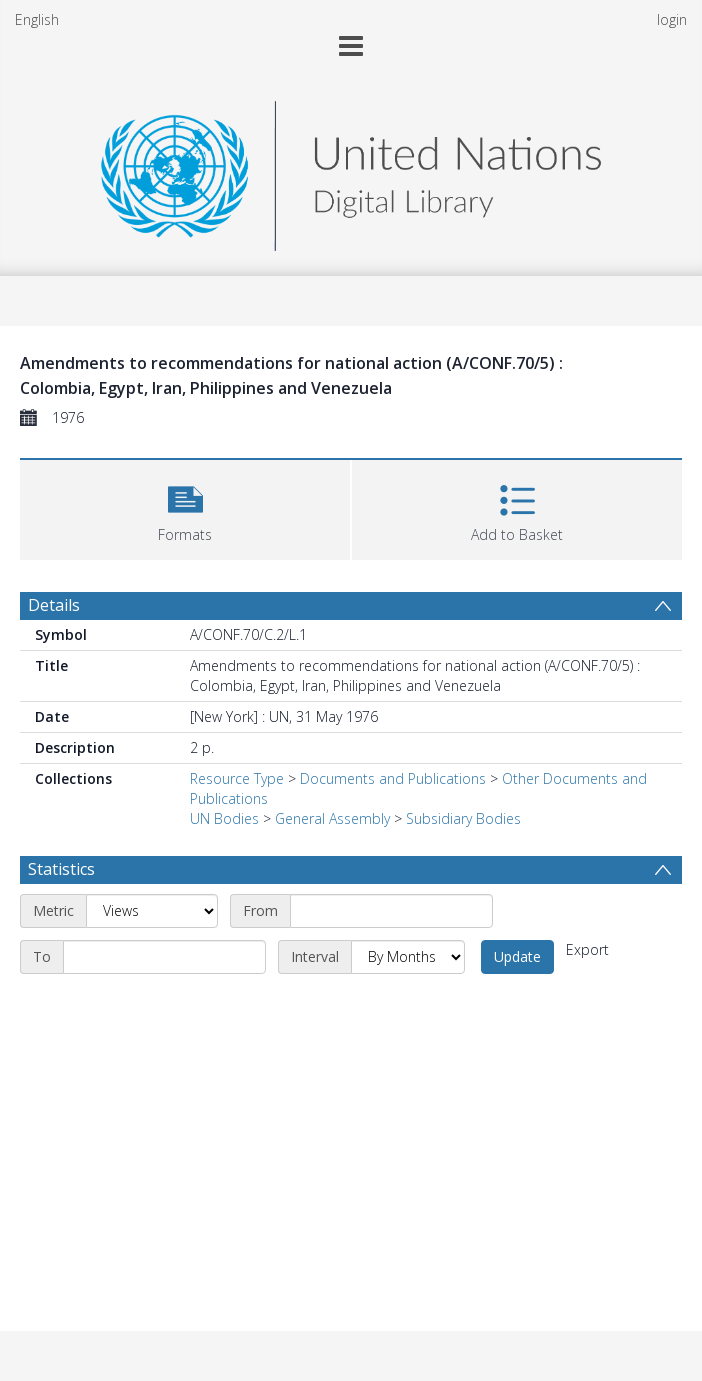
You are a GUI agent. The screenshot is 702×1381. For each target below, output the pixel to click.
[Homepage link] (351, 170)
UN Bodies (224, 818)
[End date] (164, 957)
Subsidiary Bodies (463, 818)
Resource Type (237, 778)
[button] (185, 507)
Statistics (61, 869)
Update (517, 956)
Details (54, 605)
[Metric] (152, 911)
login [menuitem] (672, 19)
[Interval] (408, 957)
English (37, 19)
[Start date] (391, 911)
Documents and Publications (393, 778)
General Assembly (332, 818)
